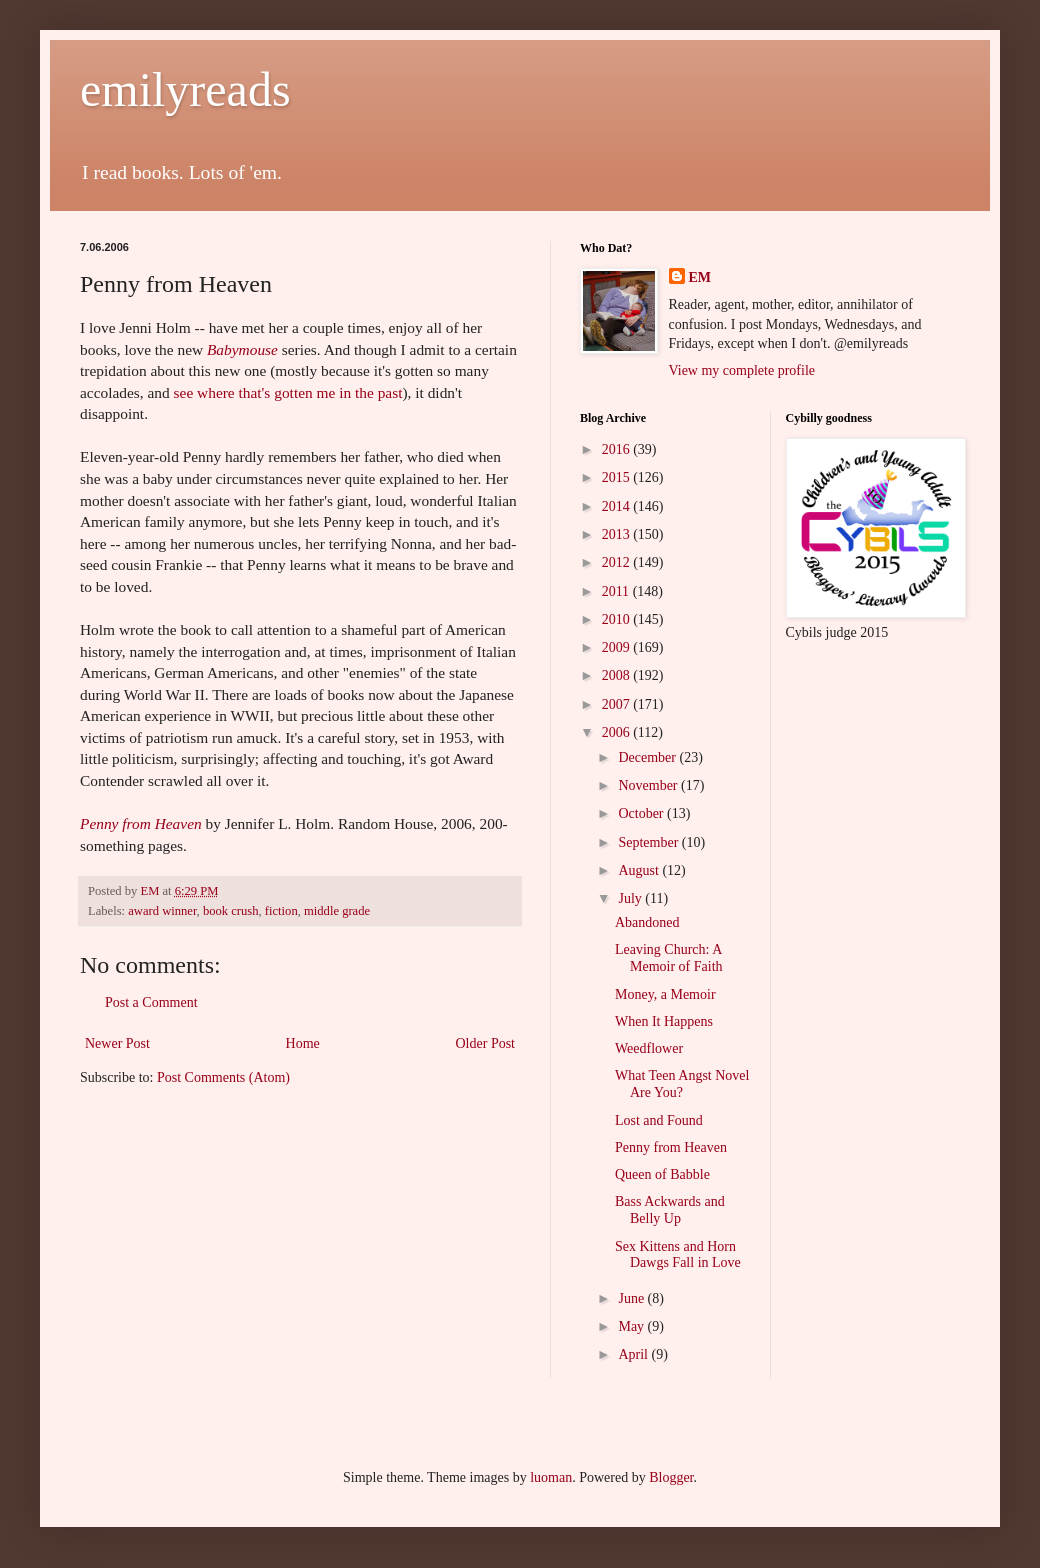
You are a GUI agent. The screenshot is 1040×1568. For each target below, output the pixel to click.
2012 (618, 562)
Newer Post (117, 1043)
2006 (618, 732)
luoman (551, 1477)
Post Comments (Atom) (223, 1077)
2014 (618, 506)
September (649, 842)
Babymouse (242, 349)
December (648, 757)
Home (303, 1043)
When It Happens (664, 1021)
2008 (618, 675)
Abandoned (647, 922)
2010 (618, 619)
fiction (281, 911)
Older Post (486, 1043)
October (642, 813)
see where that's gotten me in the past (288, 392)
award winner (162, 911)
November (649, 785)
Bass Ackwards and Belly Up (670, 1210)
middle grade (337, 911)
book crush (231, 911)
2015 (618, 477)
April (634, 1354)
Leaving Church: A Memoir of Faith (669, 958)
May (632, 1326)
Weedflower (649, 1048)
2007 (618, 704)
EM (700, 277)
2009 (618, 647)
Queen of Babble (662, 1174)
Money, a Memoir (665, 994)
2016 (618, 449)
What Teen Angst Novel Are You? (682, 1084)
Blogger (671, 1477)
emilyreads (185, 89)
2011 (617, 591)
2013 (618, 534)
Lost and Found (659, 1120)
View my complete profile (742, 370)
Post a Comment (151, 1002)
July (631, 898)
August (640, 870)
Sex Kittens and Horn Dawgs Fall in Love (678, 1255)
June (632, 1298)
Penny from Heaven (141, 823)
